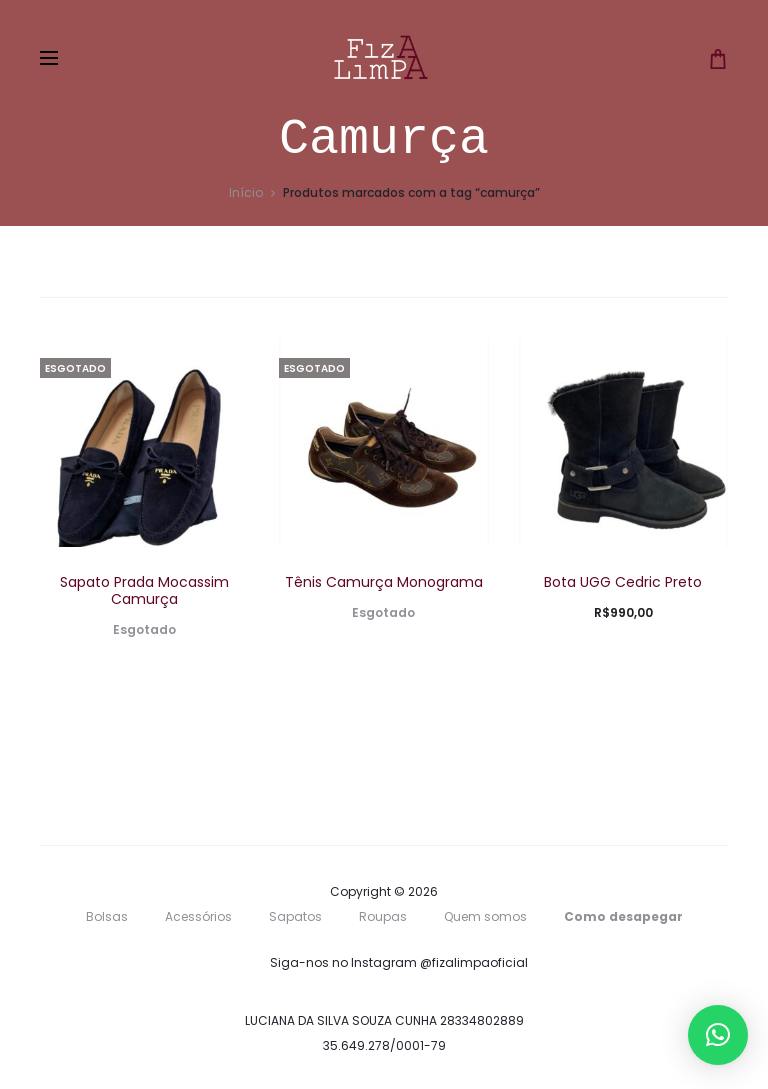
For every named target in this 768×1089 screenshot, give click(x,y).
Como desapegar (623, 916)
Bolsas (107, 916)
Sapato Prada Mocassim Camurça (144, 590)
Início (246, 192)
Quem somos (485, 916)
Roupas (383, 916)
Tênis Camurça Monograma (384, 582)
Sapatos (295, 916)
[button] (718, 1035)
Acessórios (198, 916)
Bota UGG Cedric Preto (623, 582)
